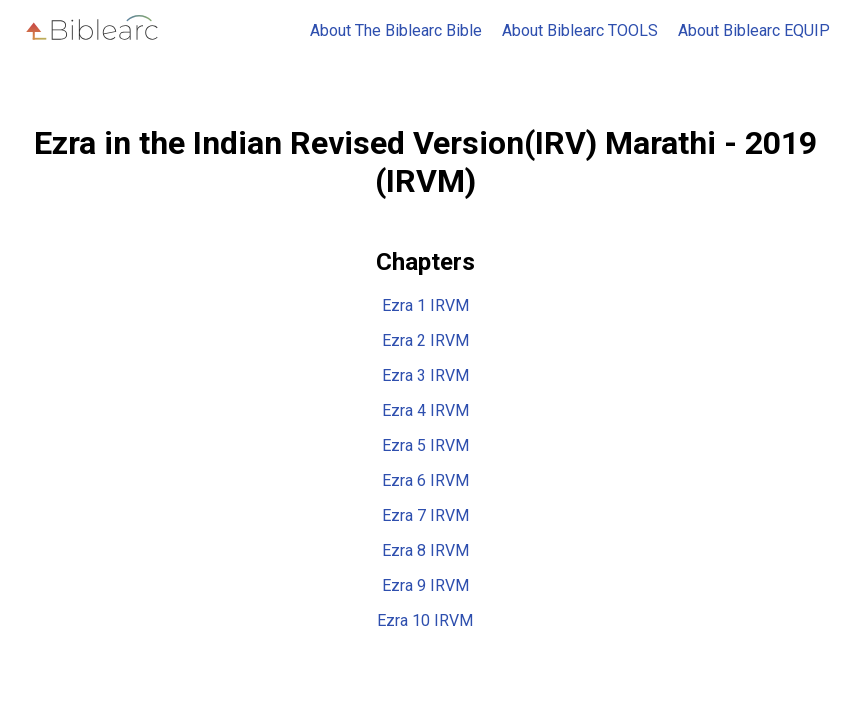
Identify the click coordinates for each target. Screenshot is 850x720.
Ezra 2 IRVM (425, 340)
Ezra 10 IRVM (425, 620)
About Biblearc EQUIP (754, 30)
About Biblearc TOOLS (580, 30)
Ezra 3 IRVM (425, 375)
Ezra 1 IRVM (425, 305)
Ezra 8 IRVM (425, 550)
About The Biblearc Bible (396, 30)
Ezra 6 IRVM (425, 480)
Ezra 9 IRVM (425, 585)
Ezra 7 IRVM (425, 515)
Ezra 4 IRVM (425, 410)
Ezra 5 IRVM (425, 445)
